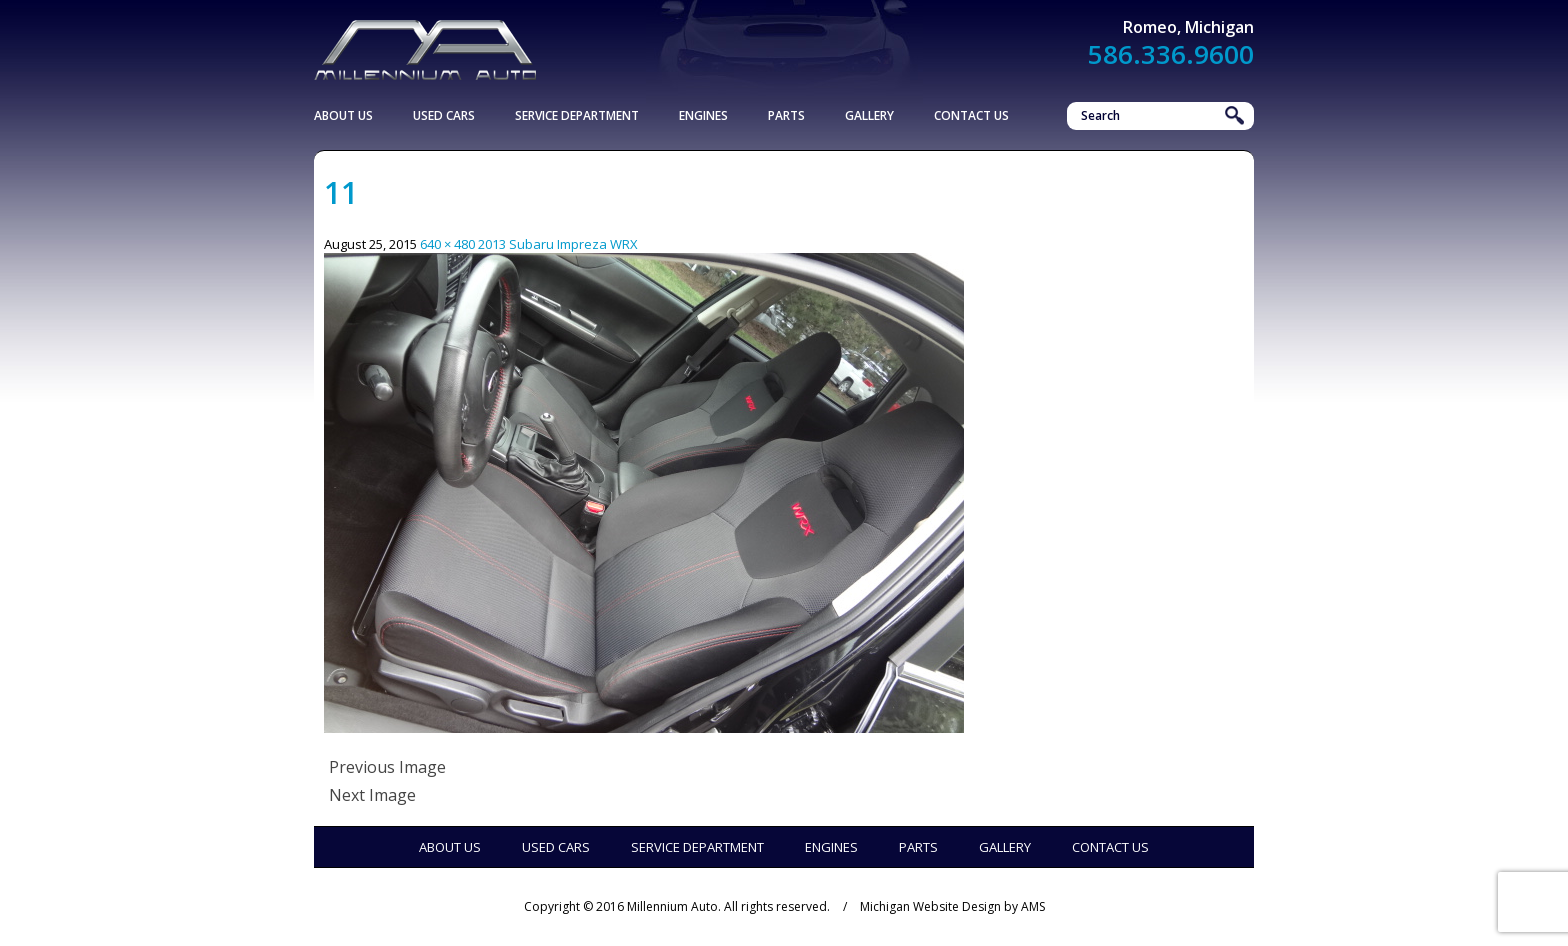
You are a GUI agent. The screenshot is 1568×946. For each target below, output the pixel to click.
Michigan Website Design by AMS (952, 906)
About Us (343, 115)
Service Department (577, 115)
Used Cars (444, 115)
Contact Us (971, 115)
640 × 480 (447, 244)
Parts (786, 115)
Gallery (869, 115)
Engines (703, 115)
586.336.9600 (1171, 54)
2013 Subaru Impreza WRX (558, 244)
